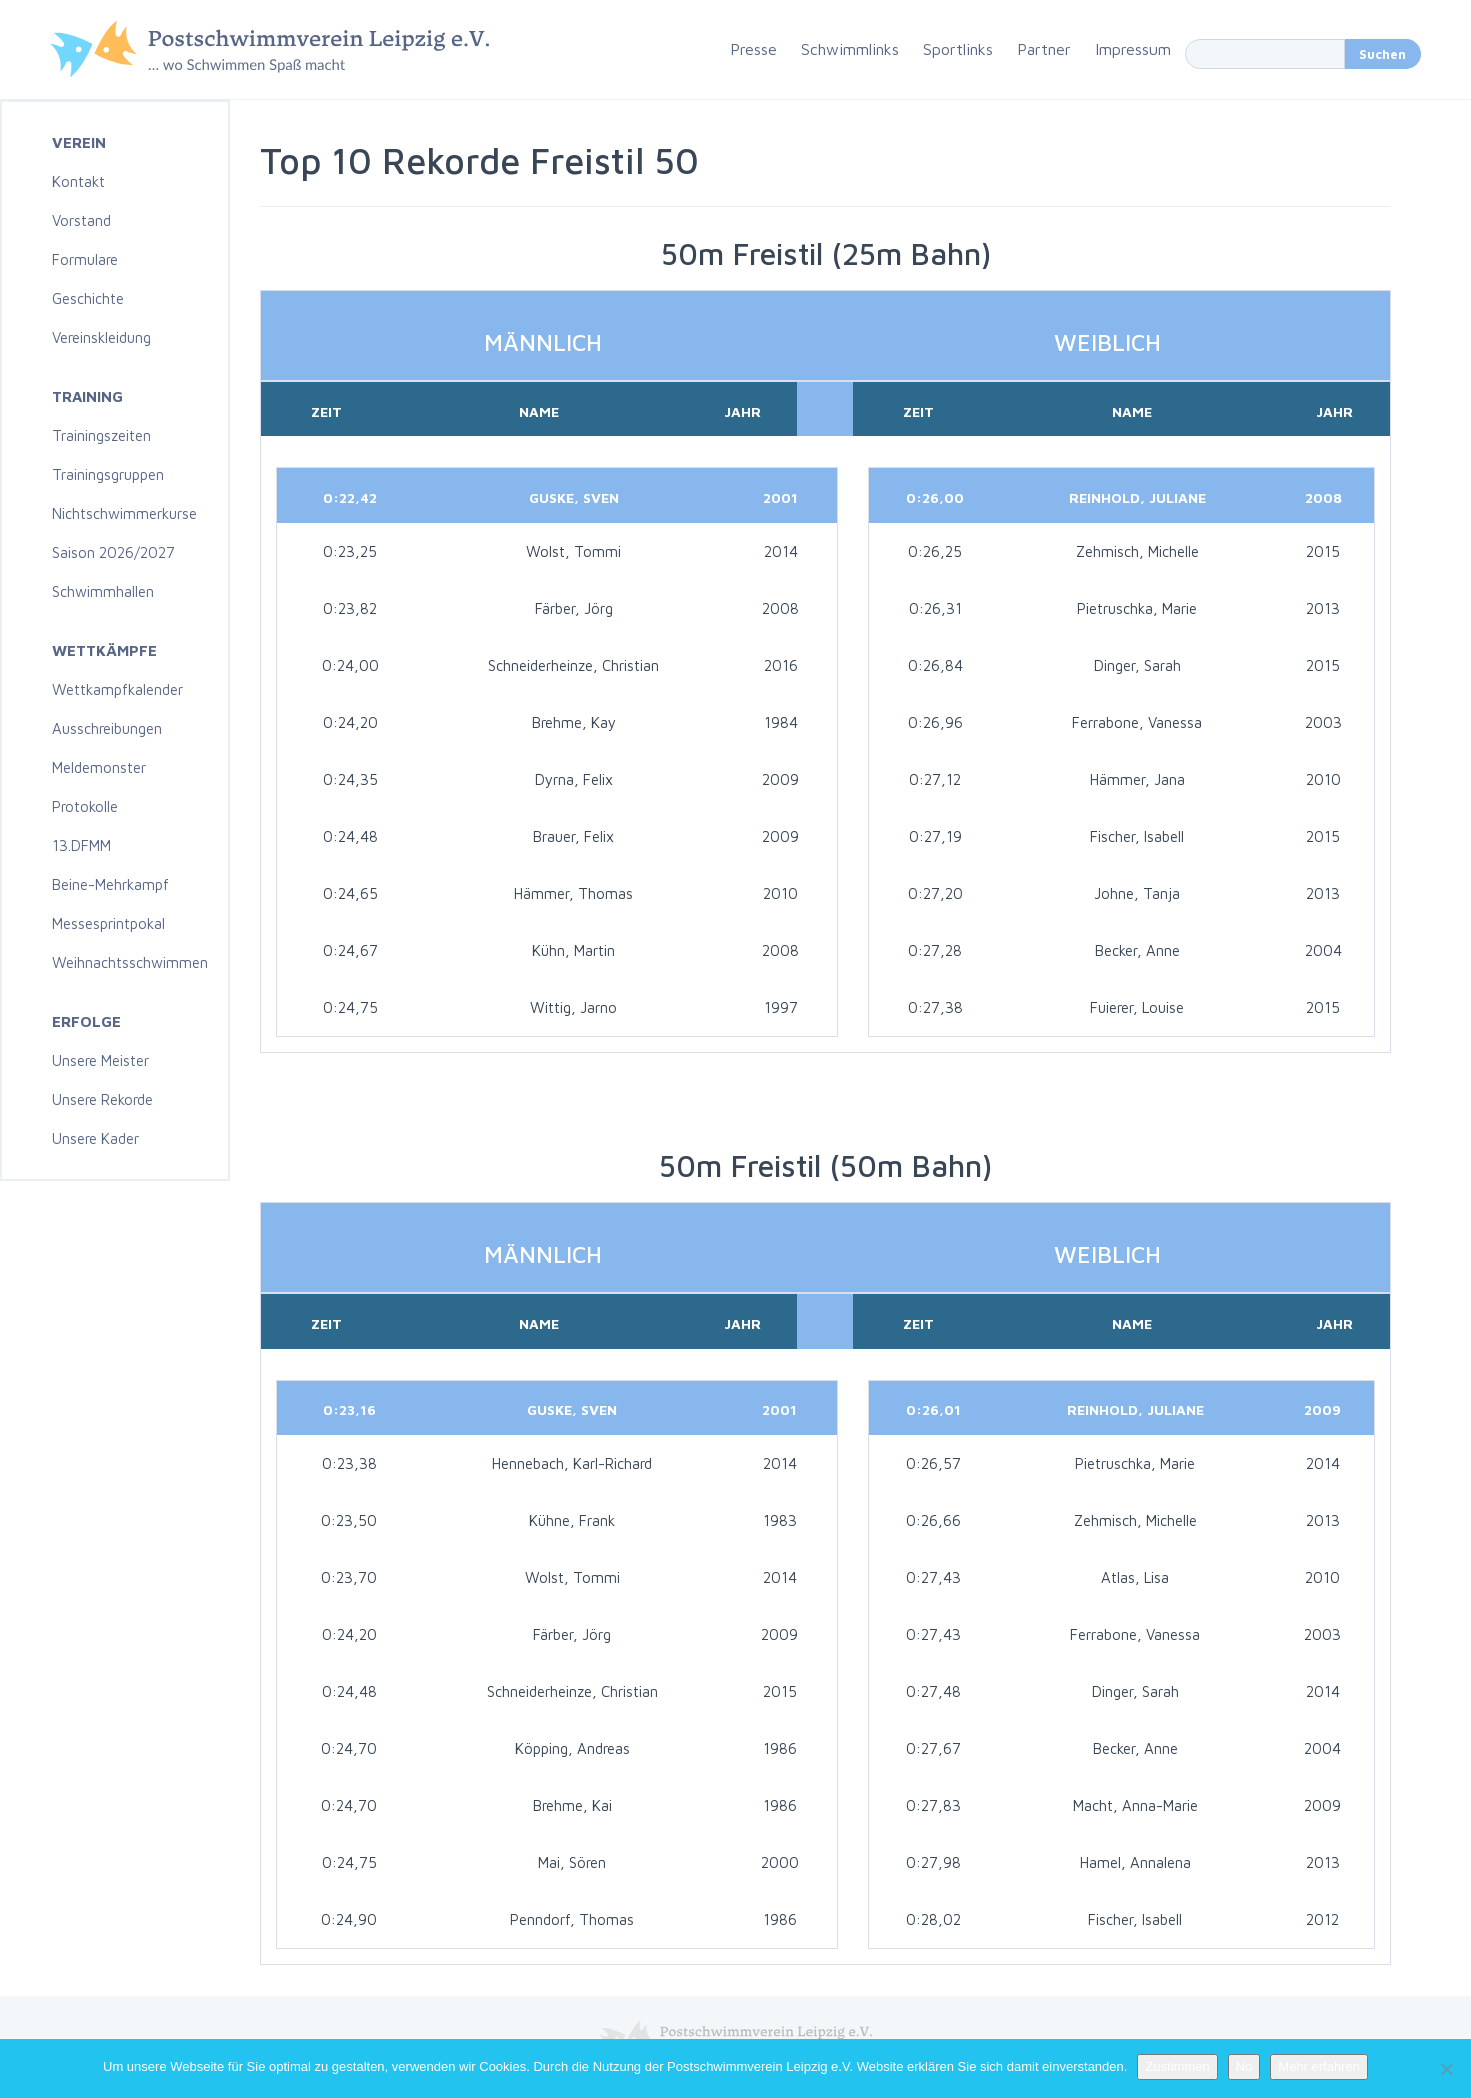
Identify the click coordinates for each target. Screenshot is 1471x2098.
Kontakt (78, 181)
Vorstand (81, 220)
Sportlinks (958, 49)
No (1244, 2066)
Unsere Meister (100, 1060)
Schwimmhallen (103, 591)
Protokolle (85, 806)
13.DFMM (81, 845)
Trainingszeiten (101, 435)
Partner (1044, 49)
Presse (753, 49)
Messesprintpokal (108, 923)
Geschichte (88, 298)
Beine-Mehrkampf (110, 884)
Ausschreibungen (107, 728)
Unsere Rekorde (102, 1099)
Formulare (85, 259)
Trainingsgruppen (108, 474)
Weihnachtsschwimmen (130, 962)
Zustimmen (1177, 2066)
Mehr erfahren (1319, 2066)
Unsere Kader (95, 1138)
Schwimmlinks (850, 49)
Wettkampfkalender (117, 689)
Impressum (1133, 49)
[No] (1446, 2069)
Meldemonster (99, 767)
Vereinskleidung (101, 337)
